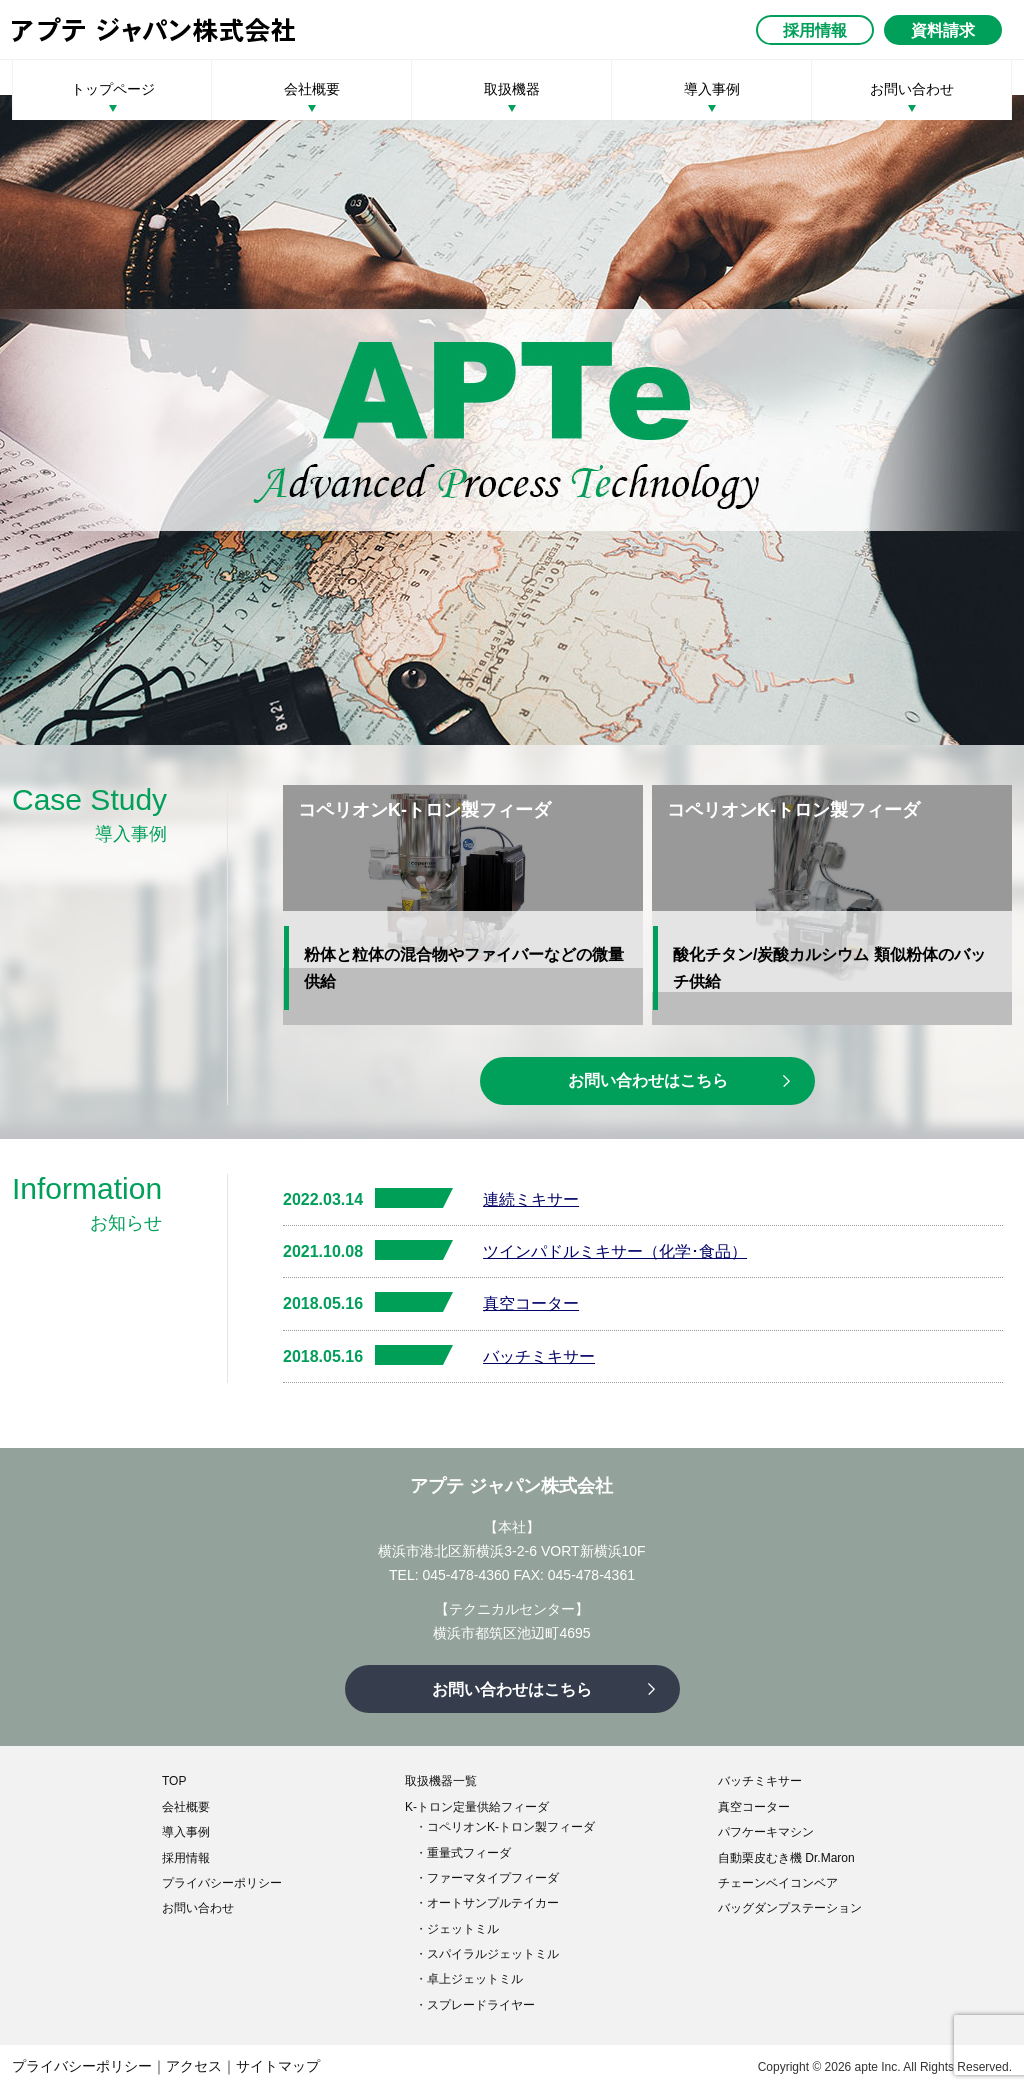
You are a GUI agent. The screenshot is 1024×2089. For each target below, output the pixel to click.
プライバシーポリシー (222, 1883)
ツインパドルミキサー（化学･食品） (615, 1251)
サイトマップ (278, 2066)
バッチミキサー (539, 1356)
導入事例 (712, 89)
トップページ (113, 89)
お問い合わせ (912, 89)
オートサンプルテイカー (493, 1903)
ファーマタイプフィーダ (493, 1878)
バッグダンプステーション (790, 1908)
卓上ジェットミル (475, 1979)
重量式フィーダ (469, 1853)
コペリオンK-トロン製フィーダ (511, 1827)
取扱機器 (512, 89)
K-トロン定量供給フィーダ (477, 1807)
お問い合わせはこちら (648, 1080)
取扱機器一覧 (441, 1781)
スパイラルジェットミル (493, 1954)
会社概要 (312, 89)
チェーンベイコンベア (778, 1883)
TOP (174, 1781)
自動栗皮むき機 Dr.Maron (786, 1858)
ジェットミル (463, 1929)
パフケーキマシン (766, 1832)
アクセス (194, 2066)
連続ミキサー (531, 1199)
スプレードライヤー (481, 2005)
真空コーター (531, 1303)
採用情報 (815, 30)
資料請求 (943, 30)
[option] (512, 420)
